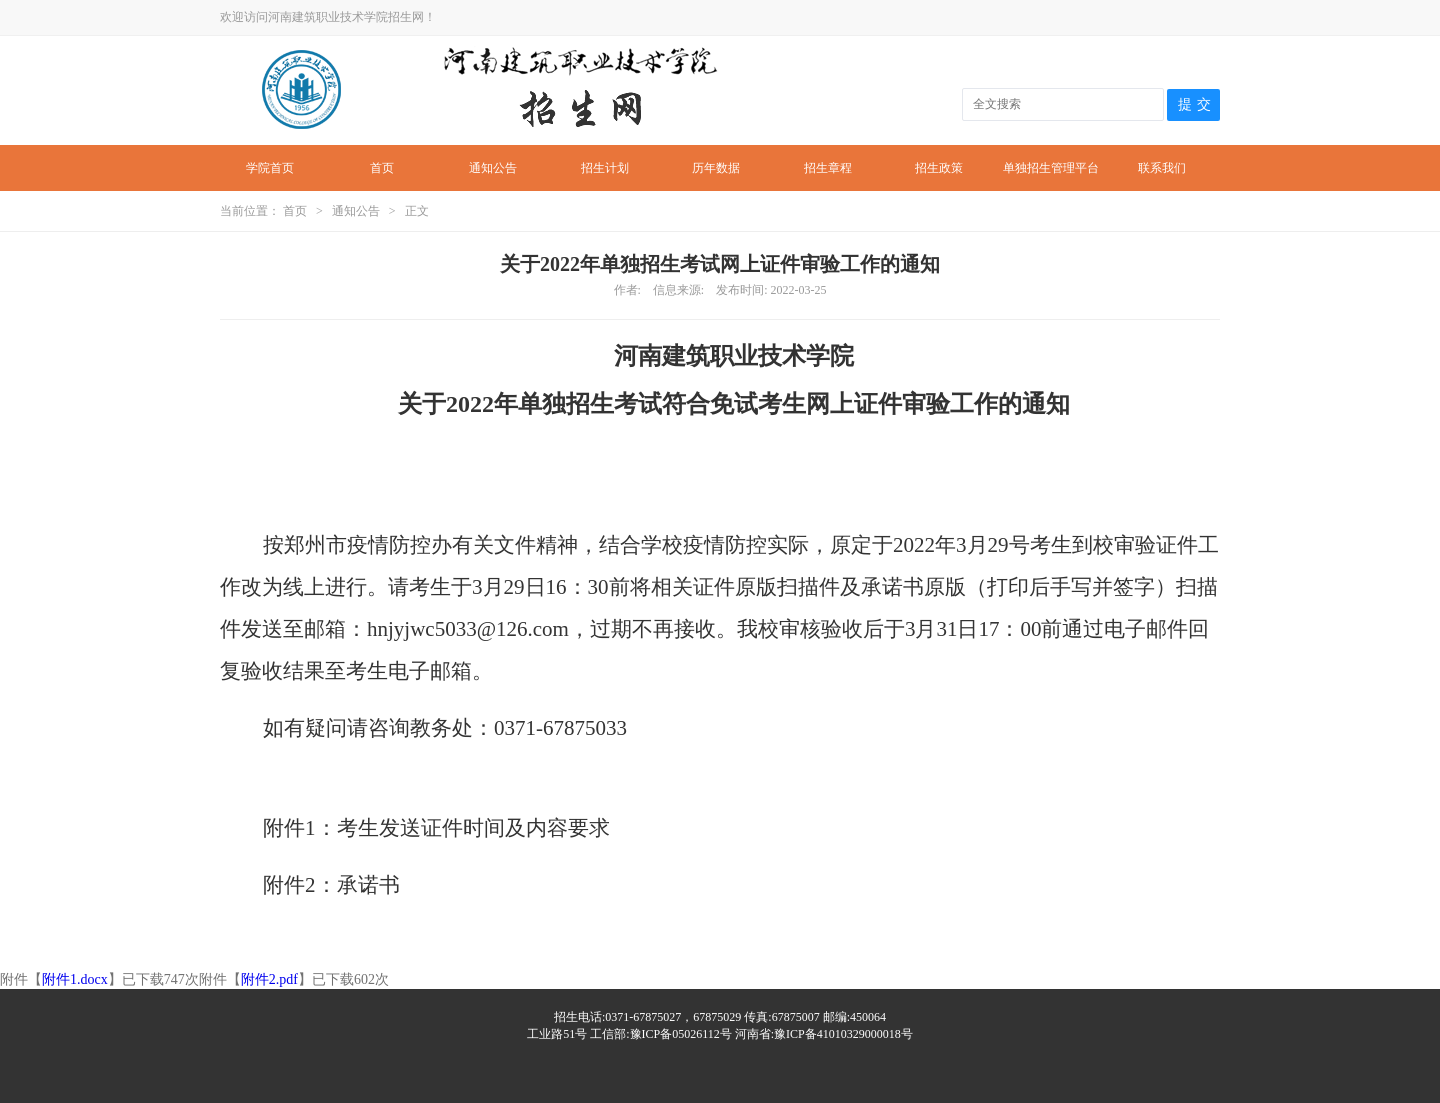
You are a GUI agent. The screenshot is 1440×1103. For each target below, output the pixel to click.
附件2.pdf (269, 979)
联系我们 (1162, 168)
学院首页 (270, 168)
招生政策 (939, 168)
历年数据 (716, 168)
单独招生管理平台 (1051, 168)
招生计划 (605, 168)
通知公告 (493, 168)
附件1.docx (75, 979)
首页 (382, 168)
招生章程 (828, 168)
